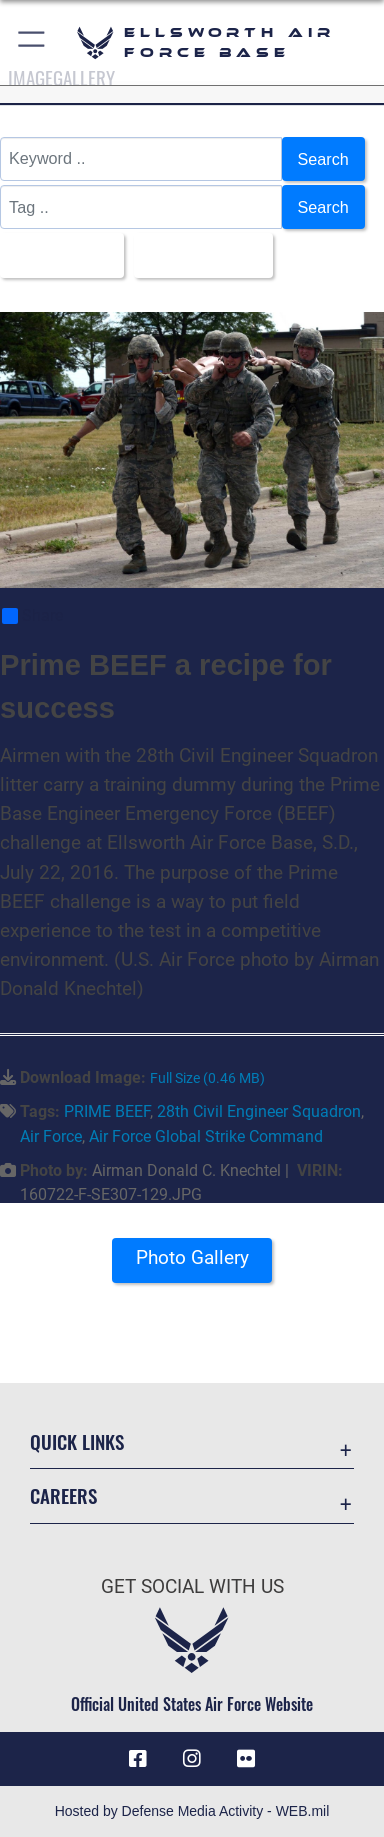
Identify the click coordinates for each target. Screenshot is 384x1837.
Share (32, 616)
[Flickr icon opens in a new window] (246, 1759)
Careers (63, 1495)
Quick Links (77, 1441)
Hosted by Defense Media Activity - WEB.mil (192, 1811)
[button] (32, 42)
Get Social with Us (192, 1586)
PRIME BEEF (107, 1111)
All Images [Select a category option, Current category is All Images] (56, 255)
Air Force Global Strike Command (206, 1136)
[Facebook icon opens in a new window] (138, 1759)
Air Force (51, 1136)
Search (323, 159)
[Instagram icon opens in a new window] (192, 1759)
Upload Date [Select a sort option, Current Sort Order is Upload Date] (197, 255)
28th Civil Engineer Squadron (259, 1111)
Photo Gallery (192, 1257)
